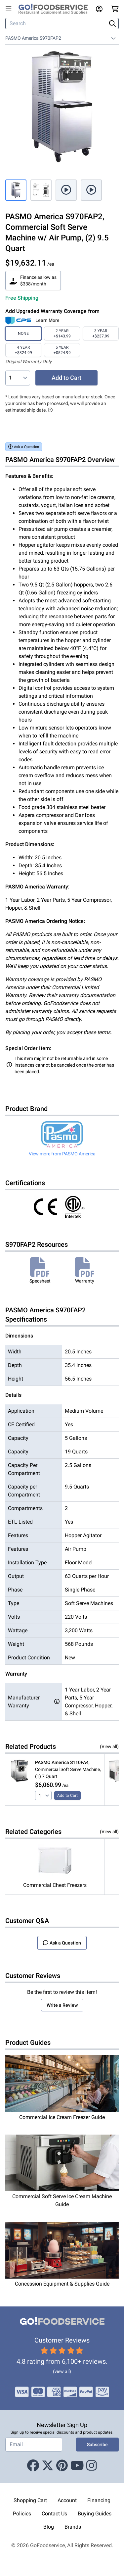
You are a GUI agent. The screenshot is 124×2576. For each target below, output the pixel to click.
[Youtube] (77, 2466)
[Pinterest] (62, 2466)
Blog (48, 2527)
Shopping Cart (30, 2500)
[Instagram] (91, 2466)
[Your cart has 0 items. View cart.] (115, 9)
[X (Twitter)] (48, 2466)
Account (67, 2500)
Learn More (47, 320)
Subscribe (97, 2444)
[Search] (56, 23)
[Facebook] (33, 2466)
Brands (72, 2527)
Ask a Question (23, 446)
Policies (22, 2513)
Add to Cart (66, 377)
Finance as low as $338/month (33, 280)
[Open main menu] (10, 9)
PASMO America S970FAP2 (33, 38)
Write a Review (62, 2005)
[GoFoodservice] (56, 9)
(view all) (62, 2371)
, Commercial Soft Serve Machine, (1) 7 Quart (68, 1769)
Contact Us (54, 2513)
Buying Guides (94, 2513)
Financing (98, 2500)
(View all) (109, 1746)
